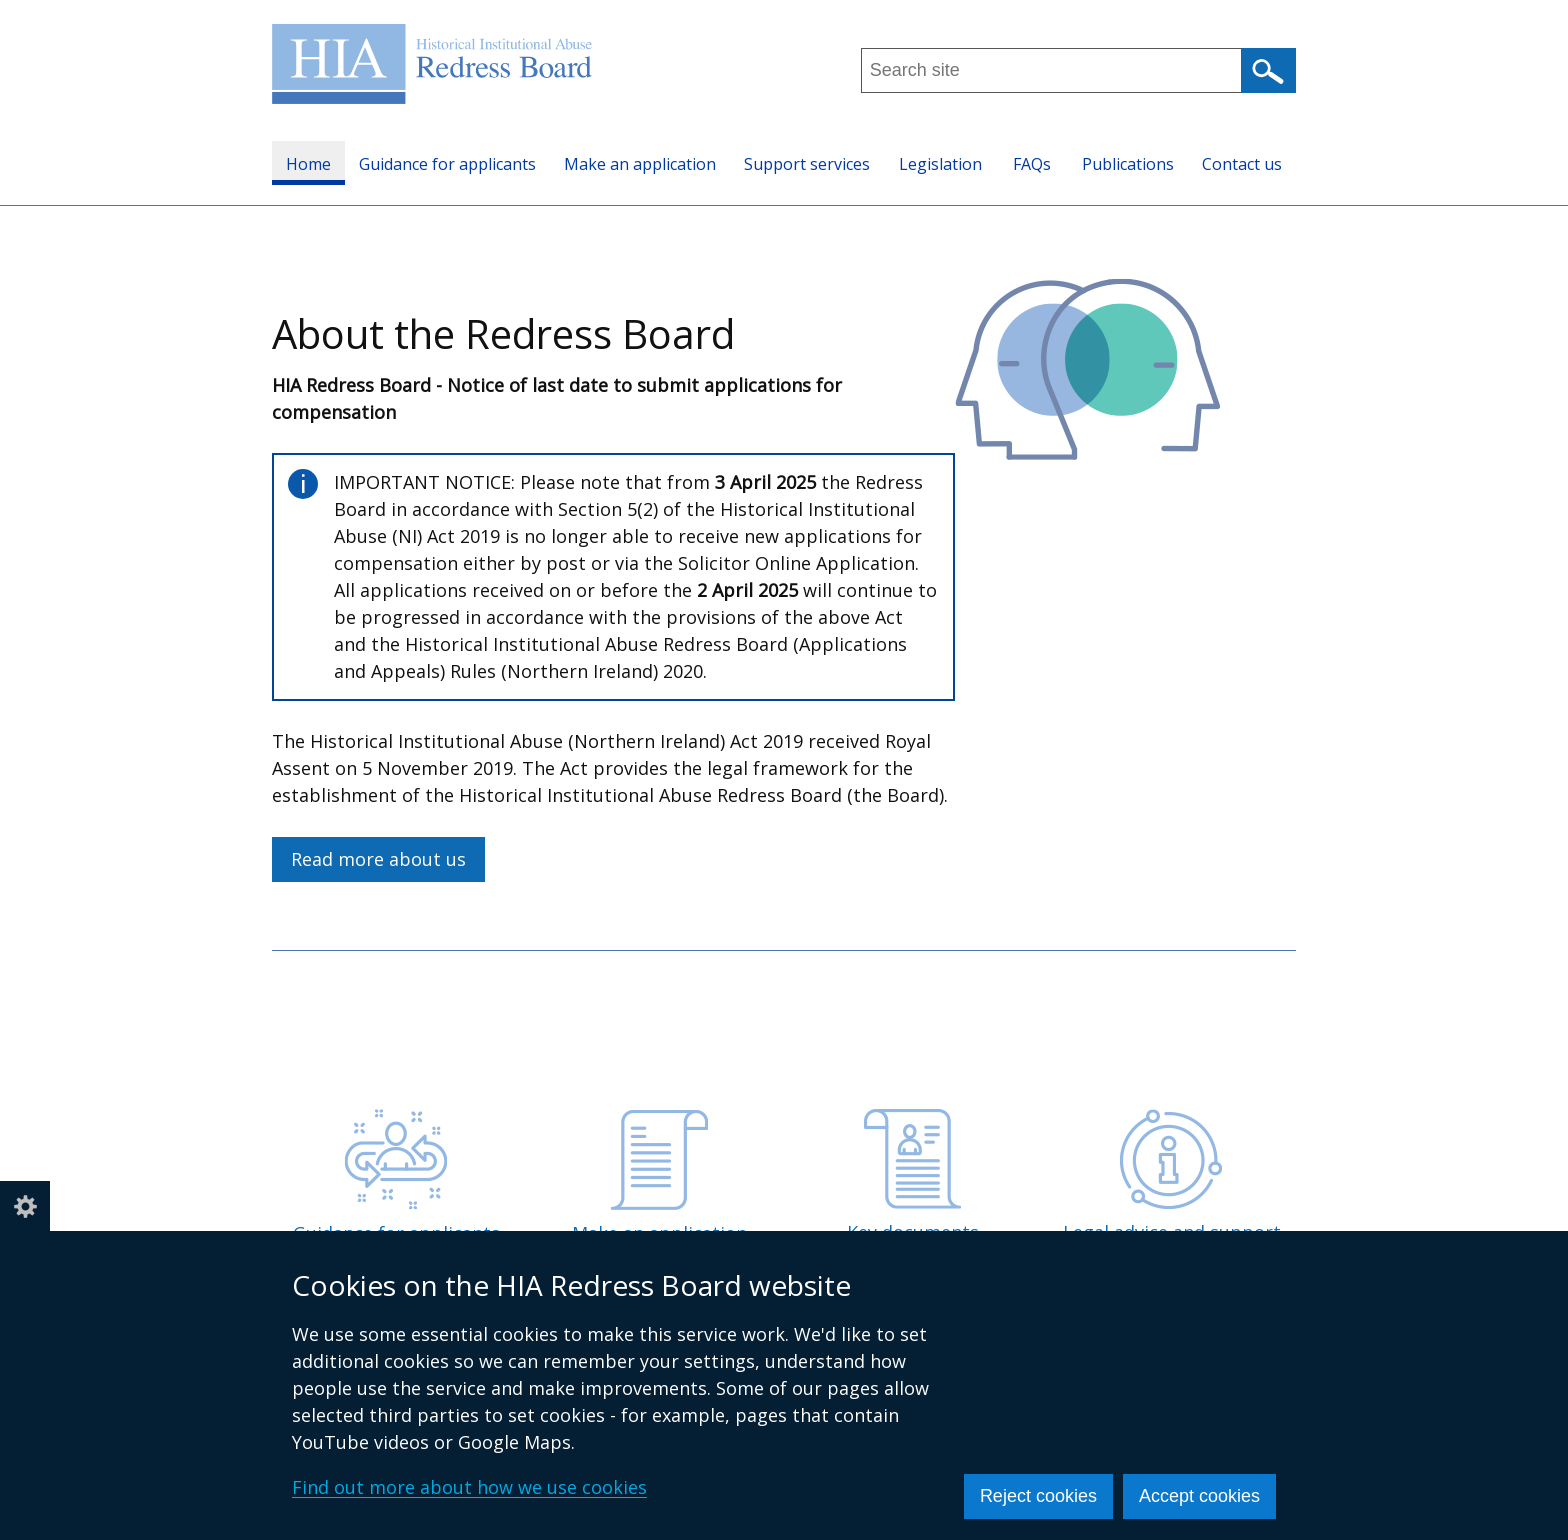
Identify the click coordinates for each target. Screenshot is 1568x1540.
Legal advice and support (1172, 1176)
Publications (1128, 164)
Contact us (1242, 164)
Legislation (940, 164)
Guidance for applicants (447, 164)
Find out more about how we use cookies (469, 1487)
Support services (807, 164)
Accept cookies (1199, 1496)
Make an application (640, 164)
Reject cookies (1038, 1496)
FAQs (1032, 164)
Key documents (913, 1176)
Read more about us (378, 859)
